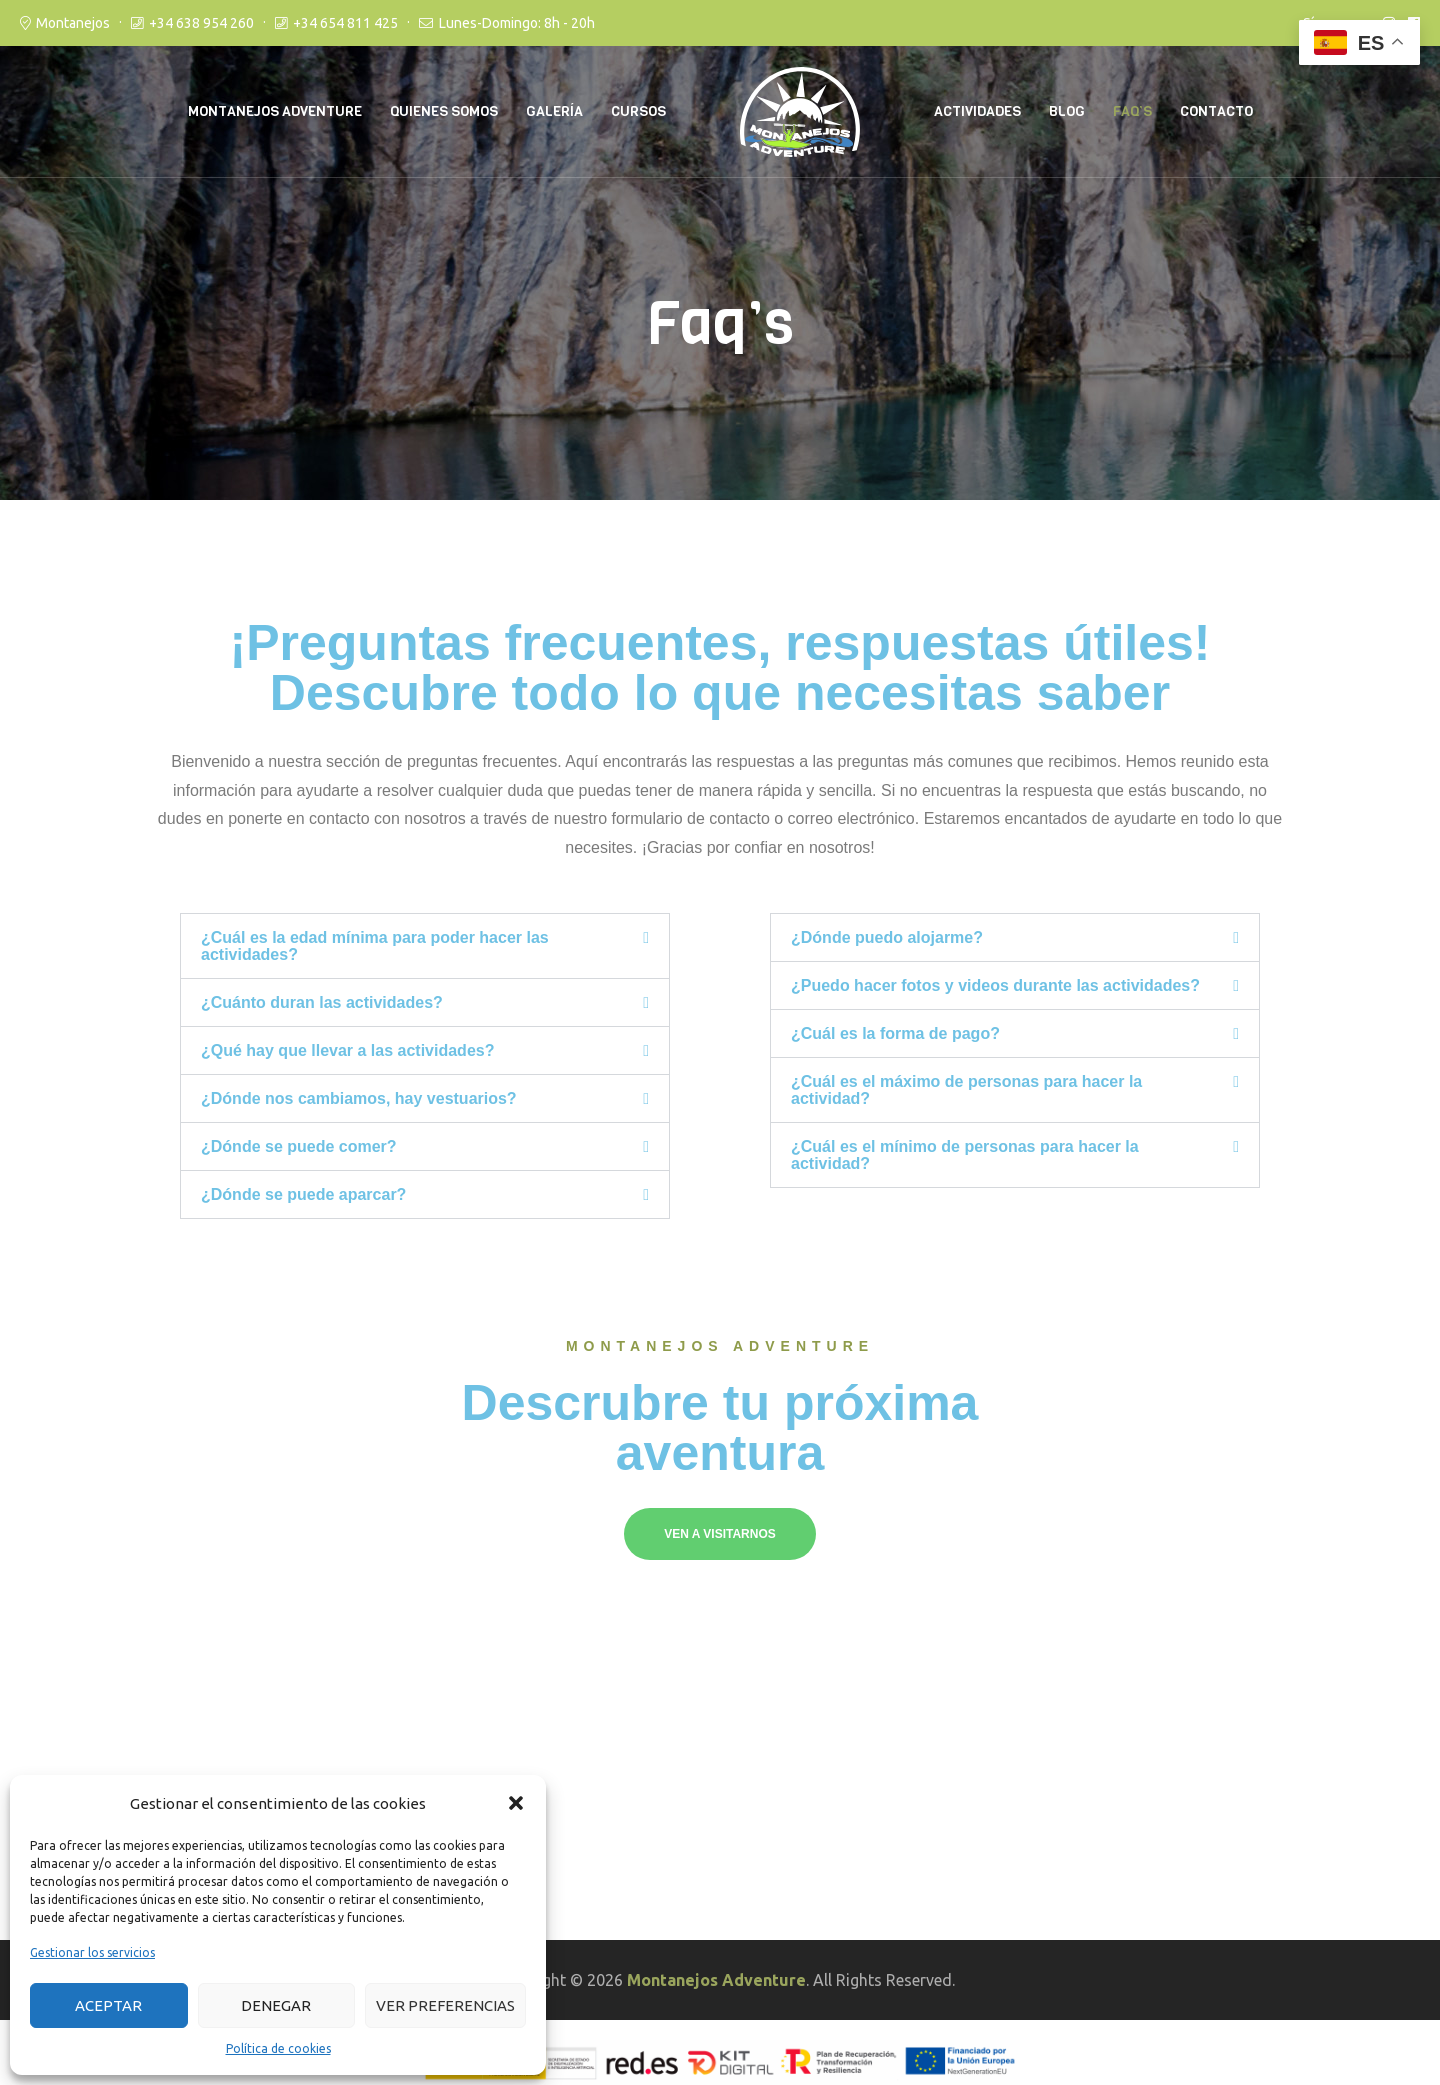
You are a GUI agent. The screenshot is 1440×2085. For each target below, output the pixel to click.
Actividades (977, 111)
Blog (1067, 111)
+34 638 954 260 (201, 23)
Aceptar (108, 2005)
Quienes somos (444, 111)
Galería (554, 111)
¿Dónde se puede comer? (299, 1146)
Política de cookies (278, 2048)
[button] (516, 1803)
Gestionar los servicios (92, 1952)
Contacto (1216, 111)
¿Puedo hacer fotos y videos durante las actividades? (995, 985)
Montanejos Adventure (275, 111)
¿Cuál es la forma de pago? (895, 1033)
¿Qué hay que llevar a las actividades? (347, 1050)
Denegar (276, 2005)
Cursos (638, 111)
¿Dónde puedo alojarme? (887, 937)
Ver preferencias (445, 2005)
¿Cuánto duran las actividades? (322, 1002)
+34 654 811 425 (345, 23)
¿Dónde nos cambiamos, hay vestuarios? (359, 1098)
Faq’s (1132, 111)
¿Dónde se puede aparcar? (303, 1194)
